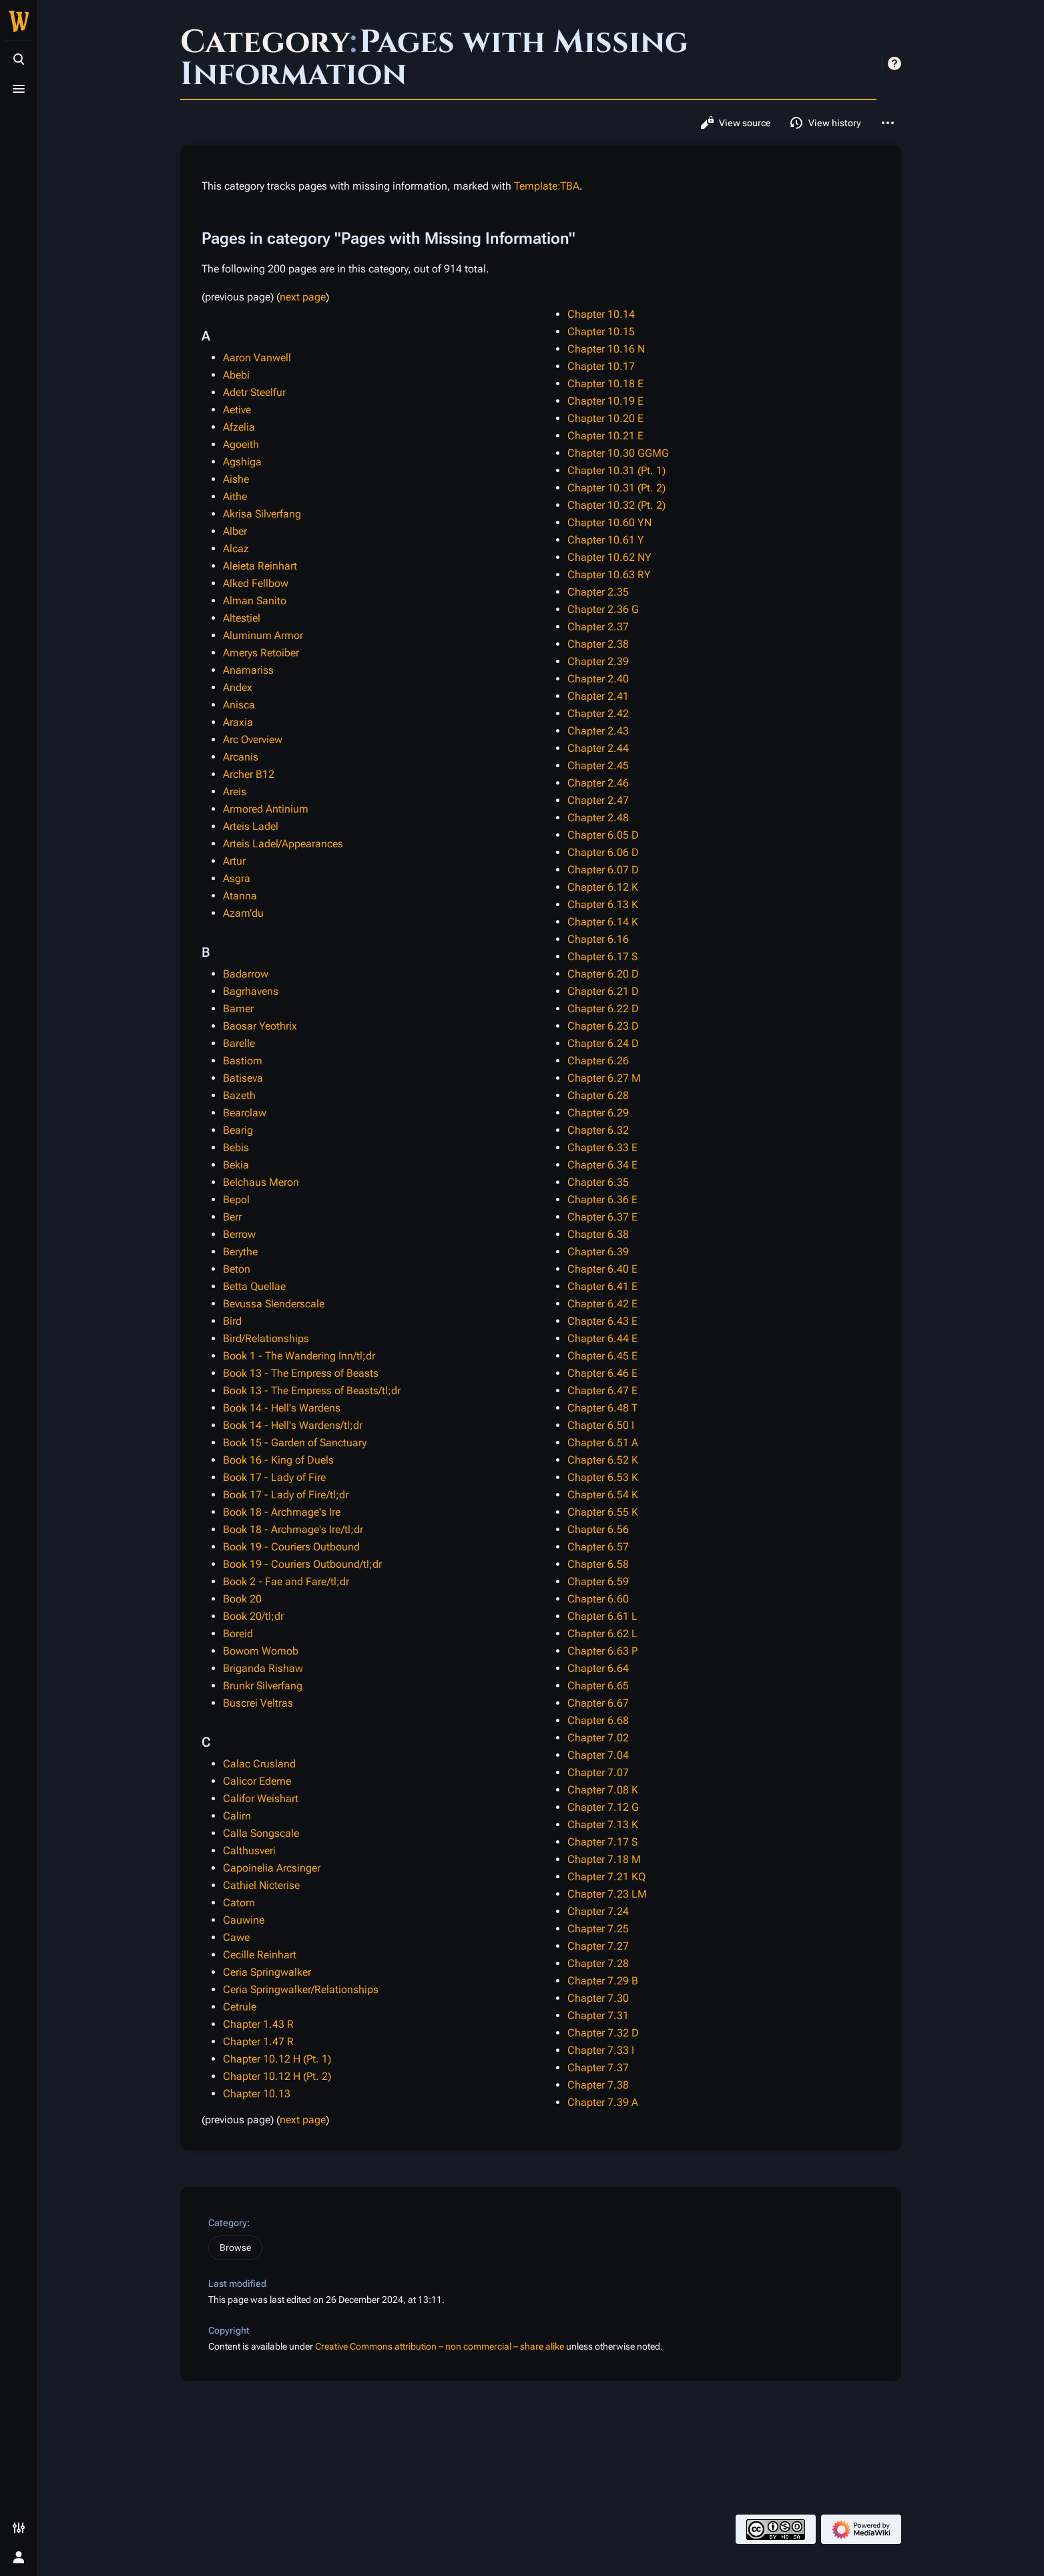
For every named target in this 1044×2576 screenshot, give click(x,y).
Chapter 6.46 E (602, 1373)
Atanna (240, 895)
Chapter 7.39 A (602, 2102)
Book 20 (242, 1598)
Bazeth (239, 1095)
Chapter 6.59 (598, 1581)
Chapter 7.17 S (602, 1842)
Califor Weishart (260, 1798)
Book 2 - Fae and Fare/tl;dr (286, 1581)
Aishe (236, 479)
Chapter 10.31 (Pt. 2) (616, 487)
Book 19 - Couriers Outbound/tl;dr (302, 1564)
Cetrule (239, 2006)
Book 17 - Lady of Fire (274, 1477)
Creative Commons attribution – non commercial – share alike (439, 2346)
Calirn (237, 1815)
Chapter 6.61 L (602, 1616)
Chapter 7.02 (598, 1737)
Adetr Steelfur (254, 392)
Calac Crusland (259, 1763)
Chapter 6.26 (598, 1060)
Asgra (236, 878)
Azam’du (243, 913)
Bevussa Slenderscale (273, 1303)
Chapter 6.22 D (603, 1008)
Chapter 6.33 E (602, 1147)
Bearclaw (244, 1112)
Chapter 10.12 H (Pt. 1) (277, 2059)
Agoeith (241, 444)
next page (303, 296)
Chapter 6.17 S (602, 956)
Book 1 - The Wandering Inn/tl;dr (299, 1355)
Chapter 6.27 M (604, 1078)
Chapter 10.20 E (605, 418)
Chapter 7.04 (598, 1755)
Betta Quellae (254, 1286)
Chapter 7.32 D (603, 2032)
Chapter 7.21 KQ (606, 1876)
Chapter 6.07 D (603, 869)
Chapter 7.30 (598, 1998)
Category (227, 2222)
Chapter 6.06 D (603, 852)
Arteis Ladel (250, 826)
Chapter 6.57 (598, 1546)
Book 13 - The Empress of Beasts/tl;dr (312, 1390)
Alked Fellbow (255, 583)
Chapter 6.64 (598, 1668)
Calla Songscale (261, 1833)
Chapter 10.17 (601, 366)
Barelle (239, 1043)
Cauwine (243, 1920)
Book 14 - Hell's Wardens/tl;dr (292, 1425)
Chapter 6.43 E (602, 1321)
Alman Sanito (254, 600)
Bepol (236, 1199)
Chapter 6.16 (598, 939)
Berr (232, 1217)
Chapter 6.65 (598, 1685)
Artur (234, 861)
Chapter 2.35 (598, 592)
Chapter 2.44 (598, 748)
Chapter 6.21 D (603, 991)
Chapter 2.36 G (603, 609)
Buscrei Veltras (258, 1703)
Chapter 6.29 (598, 1112)
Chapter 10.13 (256, 2093)
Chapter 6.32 (598, 1130)
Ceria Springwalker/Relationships (300, 1989)
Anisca (239, 704)
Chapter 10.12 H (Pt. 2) (277, 2076)
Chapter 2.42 (598, 713)
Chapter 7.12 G (603, 1807)
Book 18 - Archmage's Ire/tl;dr (293, 1529)
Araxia (238, 722)
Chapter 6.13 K (602, 904)
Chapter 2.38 (598, 644)
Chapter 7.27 (598, 1946)
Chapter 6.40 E (602, 1269)
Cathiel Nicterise (261, 1885)
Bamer (238, 1008)
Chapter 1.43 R (258, 2024)
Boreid (238, 1633)
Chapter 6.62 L (602, 1633)
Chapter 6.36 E (602, 1199)
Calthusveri (249, 1850)
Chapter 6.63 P (602, 1651)
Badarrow (245, 974)
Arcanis (240, 756)
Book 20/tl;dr (253, 1616)
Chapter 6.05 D (603, 835)
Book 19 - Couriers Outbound (291, 1546)
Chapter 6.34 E (602, 1164)
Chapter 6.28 (598, 1095)
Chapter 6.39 (598, 1251)
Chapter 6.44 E (602, 1338)
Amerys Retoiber (261, 652)
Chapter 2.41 (598, 696)
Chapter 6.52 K (602, 1460)
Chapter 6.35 (598, 1182)
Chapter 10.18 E (605, 383)
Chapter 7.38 (598, 2085)
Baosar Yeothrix (260, 1026)
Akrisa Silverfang (262, 513)
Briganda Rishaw (263, 1668)
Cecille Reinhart (259, 1954)
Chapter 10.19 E (605, 401)
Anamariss (248, 670)
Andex (237, 687)
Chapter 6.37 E (602, 1217)
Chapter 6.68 (598, 1720)
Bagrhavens (250, 991)
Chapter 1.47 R (258, 2041)
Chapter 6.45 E (602, 1355)
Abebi (236, 375)
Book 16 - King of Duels (278, 1460)
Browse (235, 2247)
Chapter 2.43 (598, 730)
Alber (235, 531)
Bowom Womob (260, 1651)
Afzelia (239, 427)
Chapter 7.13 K (602, 1824)
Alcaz (236, 548)
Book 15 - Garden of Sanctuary (294, 1442)
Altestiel (241, 618)
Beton (236, 1269)
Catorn (239, 1902)
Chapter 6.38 (598, 1234)
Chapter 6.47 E (602, 1390)
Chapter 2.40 (598, 678)
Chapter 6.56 (598, 1529)
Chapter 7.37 (598, 2067)
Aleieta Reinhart (260, 566)
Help (894, 63)
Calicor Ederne (257, 1781)
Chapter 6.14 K (602, 921)
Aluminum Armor (263, 635)
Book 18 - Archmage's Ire (281, 1512)
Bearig (238, 1130)
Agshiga (242, 461)
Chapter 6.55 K (602, 1512)
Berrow (239, 1234)
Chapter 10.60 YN (609, 522)
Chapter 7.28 (598, 1963)
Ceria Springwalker (267, 1972)
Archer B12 (248, 774)
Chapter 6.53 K (602, 1477)
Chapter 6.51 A (602, 1442)
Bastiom (242, 1060)
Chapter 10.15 (601, 331)
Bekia (236, 1164)
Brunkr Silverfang (262, 1685)
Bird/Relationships (266, 1338)
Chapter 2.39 (598, 661)
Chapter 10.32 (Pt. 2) (616, 505)
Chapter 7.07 (598, 1772)
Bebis (236, 1147)
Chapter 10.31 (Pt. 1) (616, 470)
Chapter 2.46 (598, 783)
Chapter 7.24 (598, 1911)
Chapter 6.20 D (603, 974)
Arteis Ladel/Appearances (283, 843)
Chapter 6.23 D (603, 1026)
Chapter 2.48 (598, 817)
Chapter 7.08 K (602, 1789)
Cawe (236, 1937)
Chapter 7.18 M (604, 1859)
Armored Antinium (265, 809)
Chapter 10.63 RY (609, 574)
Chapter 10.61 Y (605, 539)
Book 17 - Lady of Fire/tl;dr (285, 1494)
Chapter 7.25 (598, 1928)
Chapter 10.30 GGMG (618, 453)
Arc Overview (252, 739)
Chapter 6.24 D (603, 1043)
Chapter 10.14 (601, 314)
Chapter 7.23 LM (607, 1894)
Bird (232, 1321)
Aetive (237, 409)
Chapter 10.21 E (605, 435)
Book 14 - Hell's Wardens (281, 1408)
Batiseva (243, 1078)
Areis (234, 791)
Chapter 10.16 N (606, 349)
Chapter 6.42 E (602, 1303)
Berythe (240, 1251)
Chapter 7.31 (598, 2015)
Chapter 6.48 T (602, 1408)
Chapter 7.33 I (600, 2050)
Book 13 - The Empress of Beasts (300, 1373)
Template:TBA (546, 186)
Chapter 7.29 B (602, 1980)
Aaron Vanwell (257, 357)
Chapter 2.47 (598, 800)
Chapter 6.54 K (602, 1494)
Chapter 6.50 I (600, 1425)
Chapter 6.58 (598, 1564)
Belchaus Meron (261, 1182)
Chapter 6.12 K (602, 887)
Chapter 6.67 (598, 1703)
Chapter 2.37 (598, 626)
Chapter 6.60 (598, 1598)
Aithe (235, 496)
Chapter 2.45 (598, 765)
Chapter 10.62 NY (609, 557)
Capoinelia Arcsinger (271, 1868)
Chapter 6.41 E (602, 1286)
